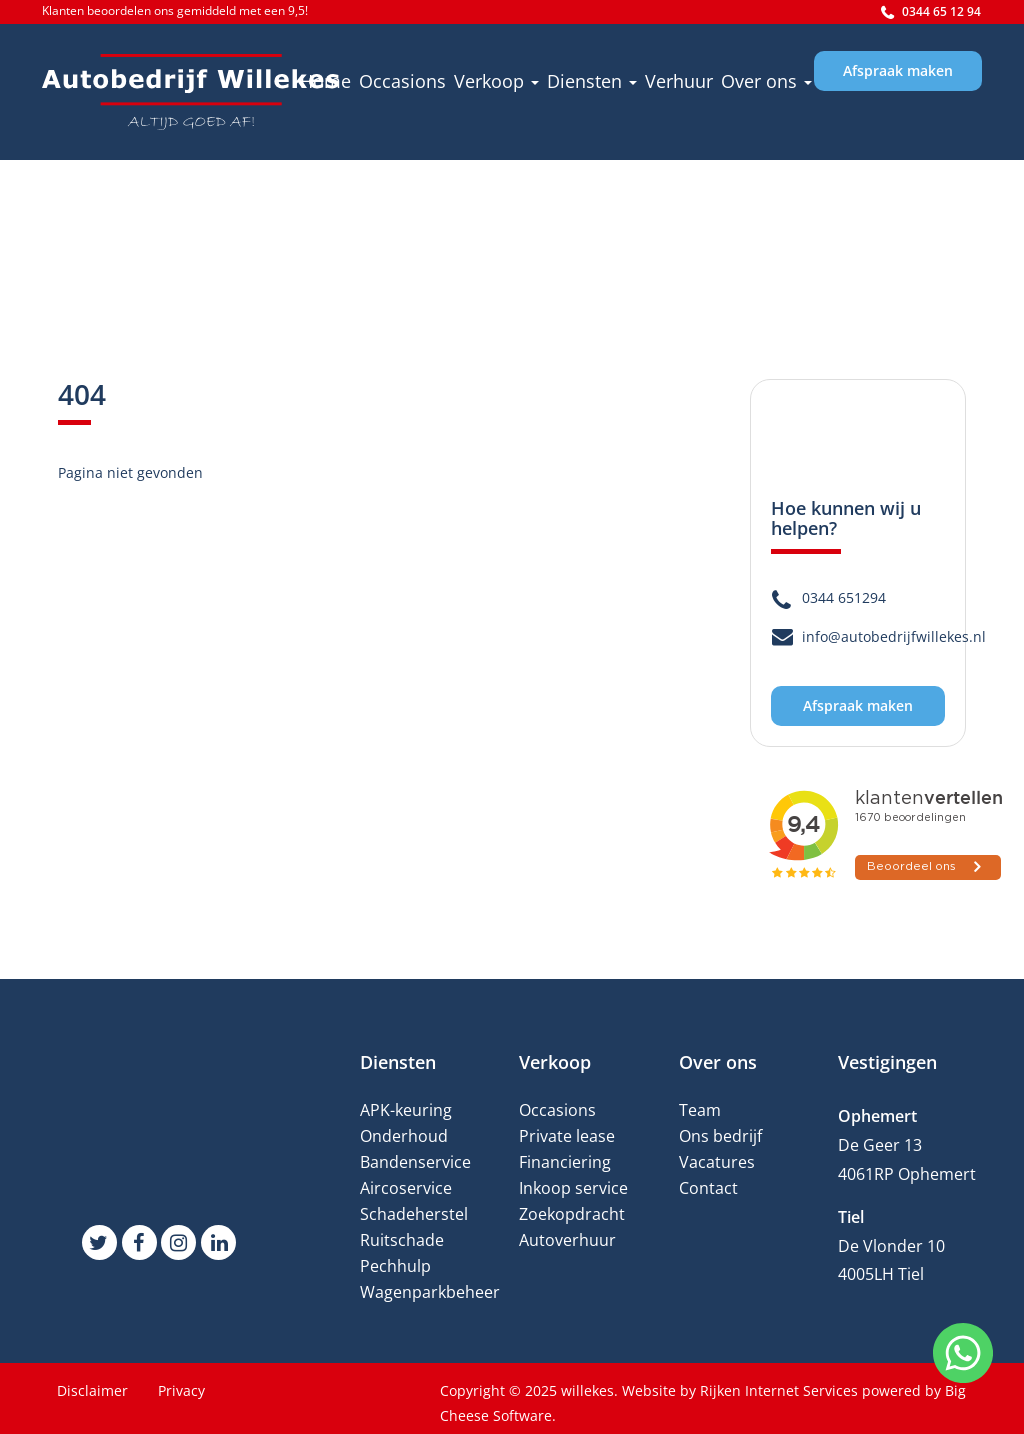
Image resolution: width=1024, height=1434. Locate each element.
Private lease (567, 1136)
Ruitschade (402, 1240)
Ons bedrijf (720, 1136)
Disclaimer (92, 1390)
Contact (708, 1188)
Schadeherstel (414, 1214)
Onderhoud (404, 1136)
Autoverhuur (567, 1240)
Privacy (181, 1390)
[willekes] (191, 92)
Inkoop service (573, 1188)
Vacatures (717, 1162)
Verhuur (679, 81)
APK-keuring (406, 1110)
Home (325, 81)
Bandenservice (415, 1162)
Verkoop (496, 81)
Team (700, 1110)
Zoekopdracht (572, 1214)
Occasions (402, 81)
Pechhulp (395, 1266)
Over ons (766, 81)
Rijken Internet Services (779, 1390)
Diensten (592, 81)
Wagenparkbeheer (430, 1292)
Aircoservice (406, 1188)
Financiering (565, 1162)
